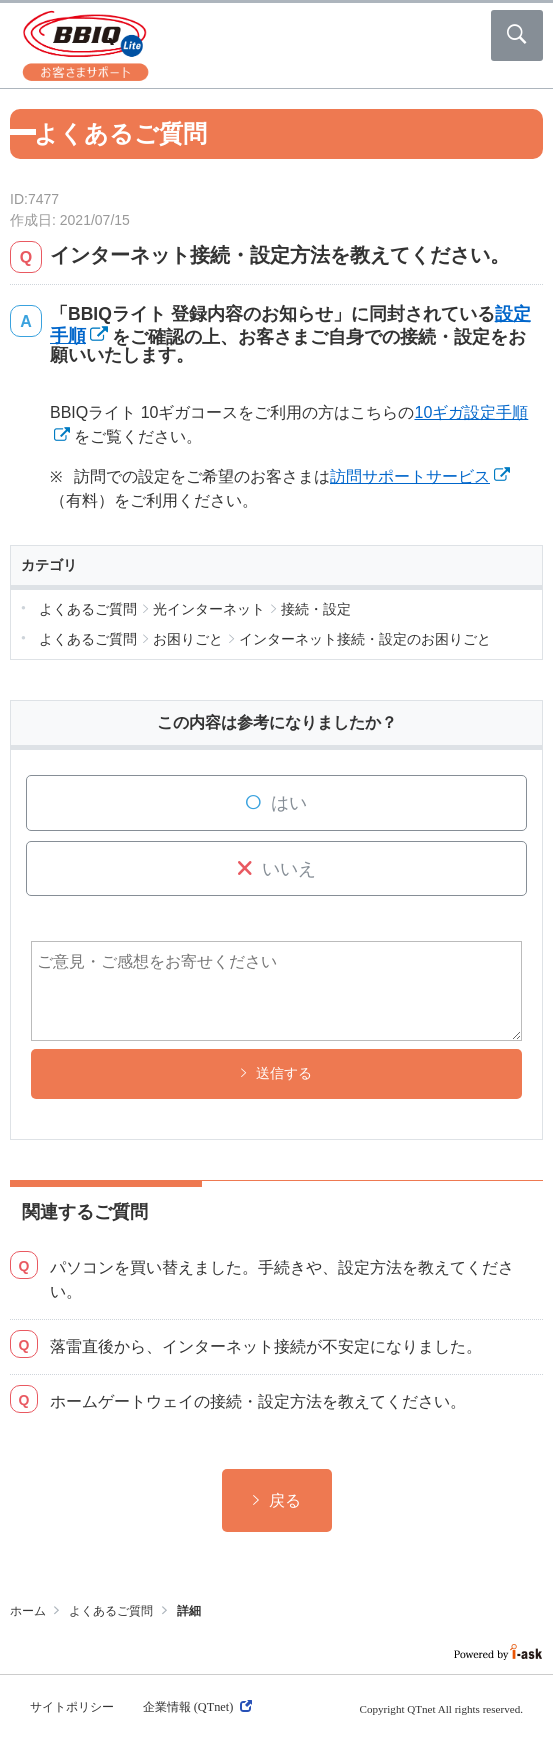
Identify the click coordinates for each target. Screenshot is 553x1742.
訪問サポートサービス (410, 476)
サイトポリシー (72, 1707)
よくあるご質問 (111, 1611)
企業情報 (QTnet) (197, 1707)
